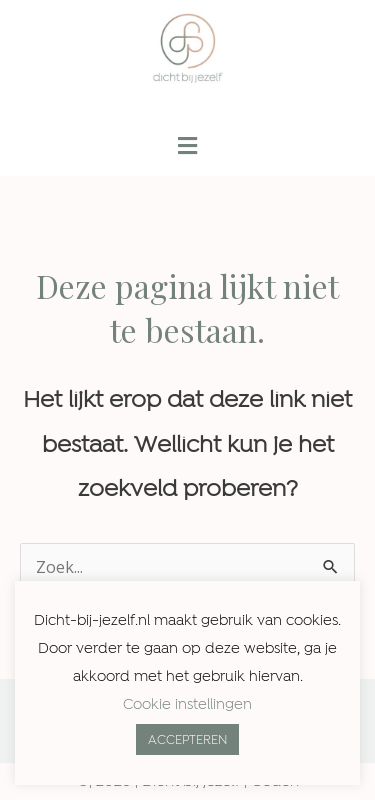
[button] (187, 146)
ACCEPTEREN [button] (187, 739)
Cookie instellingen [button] (187, 704)
